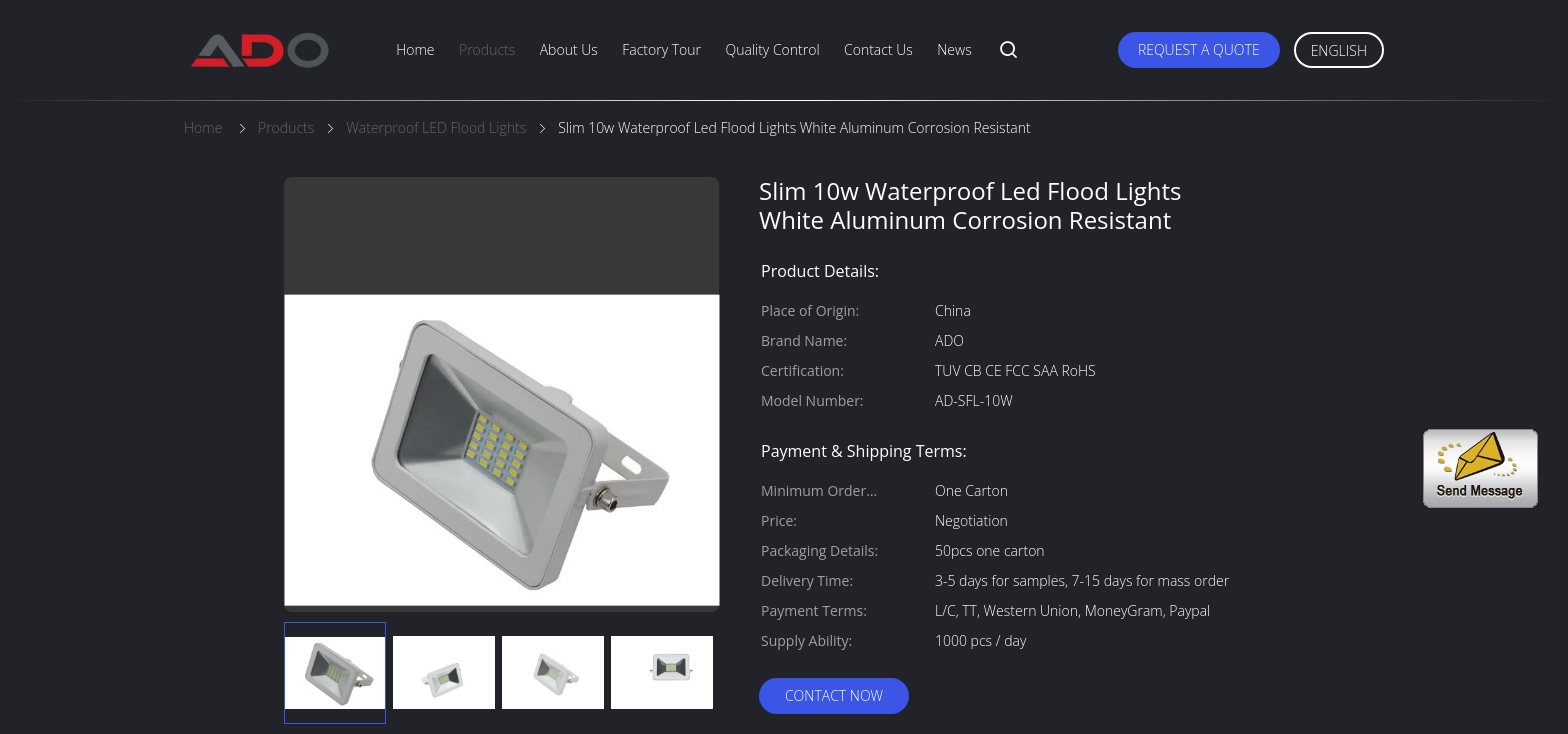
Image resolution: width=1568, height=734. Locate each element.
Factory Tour (661, 49)
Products (487, 49)
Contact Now (834, 695)
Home (415, 49)
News (954, 49)
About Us (569, 49)
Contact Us (878, 49)
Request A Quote (1199, 49)
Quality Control (772, 49)
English (1339, 50)
